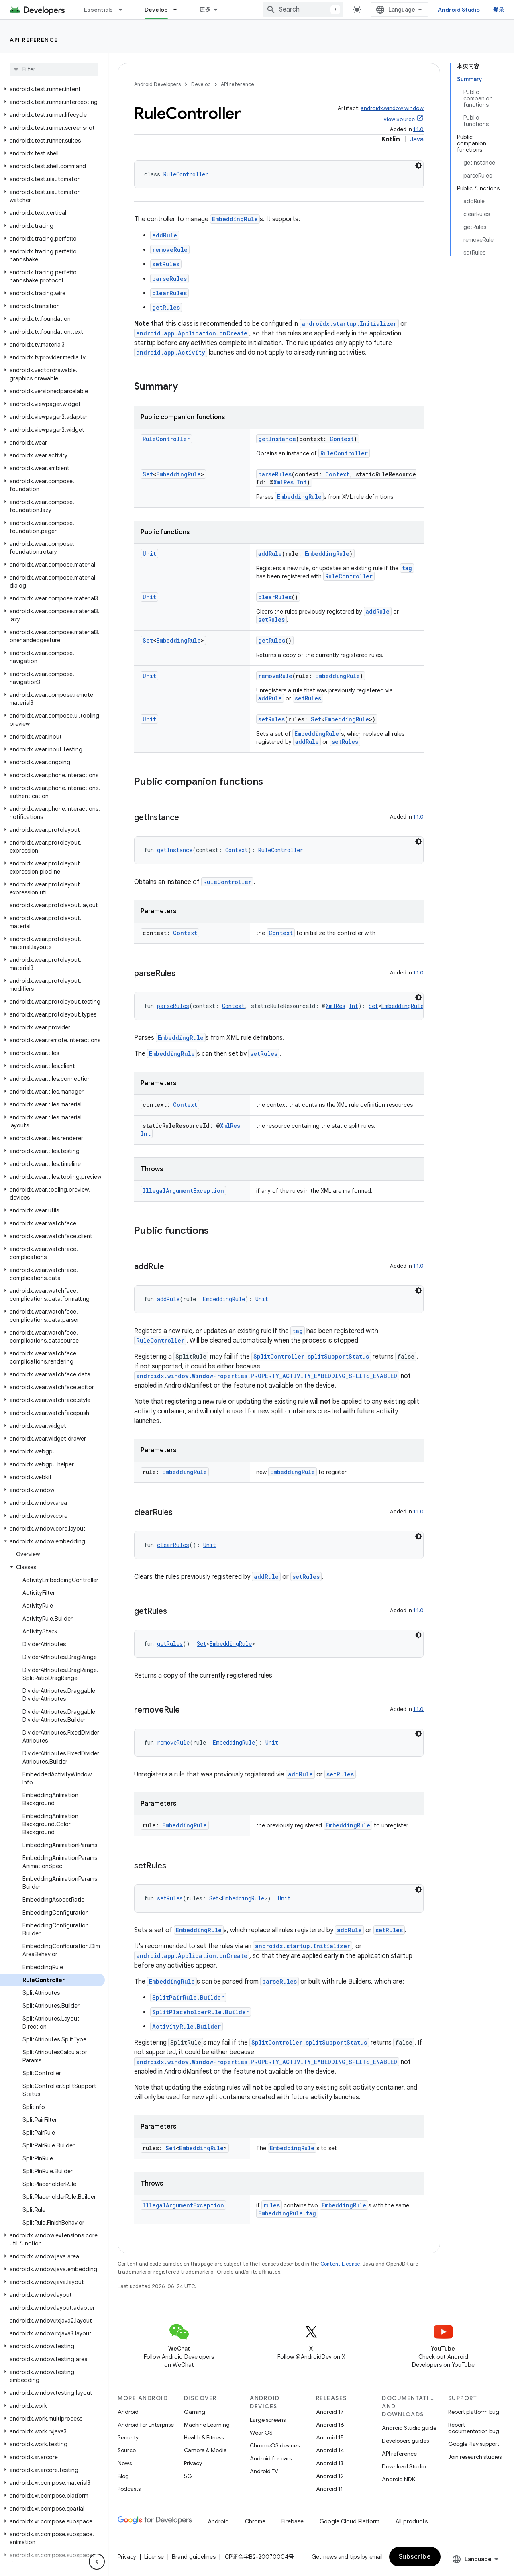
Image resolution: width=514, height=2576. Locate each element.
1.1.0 (418, 129)
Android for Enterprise (146, 2424)
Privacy (193, 2463)
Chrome (255, 2521)
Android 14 (330, 2450)
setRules (165, 264)
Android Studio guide (409, 2427)
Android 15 (330, 2437)
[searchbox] (54, 69)
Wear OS (261, 2432)
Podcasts (129, 2488)
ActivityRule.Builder (186, 2026)
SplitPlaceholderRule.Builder (200, 2012)
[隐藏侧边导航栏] (97, 2562)
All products (412, 2521)
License (154, 2557)
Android (128, 2411)
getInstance (277, 439)
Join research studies (475, 2456)
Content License (340, 2263)
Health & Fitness (204, 2437)
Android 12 (330, 2476)
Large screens (268, 2419)
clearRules (169, 293)
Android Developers (157, 84)
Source (127, 2450)
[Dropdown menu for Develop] (179, 9)
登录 (499, 9)
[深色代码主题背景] (418, 165)
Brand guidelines (194, 2557)
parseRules (169, 278)
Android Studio (459, 9)
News (125, 2463)
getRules (166, 307)
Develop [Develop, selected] (156, 9)
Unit (149, 553)
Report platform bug (473, 2411)
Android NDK (398, 2479)
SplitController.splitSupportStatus (311, 1356)
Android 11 (329, 2488)
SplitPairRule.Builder (188, 1997)
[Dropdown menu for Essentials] (124, 9)
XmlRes (283, 482)
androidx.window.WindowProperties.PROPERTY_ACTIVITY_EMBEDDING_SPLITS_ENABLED (266, 1376)
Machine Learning (207, 2424)
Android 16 (330, 2424)
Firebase (292, 2521)
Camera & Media (205, 2450)
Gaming (194, 2411)
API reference (34, 39)
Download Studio (404, 2466)
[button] (52, 89)
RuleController (185, 174)
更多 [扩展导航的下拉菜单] (205, 9)
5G (188, 2476)
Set (148, 474)
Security (128, 2437)
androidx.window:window (392, 108)
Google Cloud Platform (349, 2521)
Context (342, 439)
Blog (123, 2476)
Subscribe (415, 2557)
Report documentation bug (473, 2428)
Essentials (98, 9)
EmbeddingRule (235, 219)
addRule (164, 235)
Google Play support (473, 2443)
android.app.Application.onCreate (191, 333)
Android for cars (271, 2458)
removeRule (170, 249)
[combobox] (303, 9)
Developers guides (405, 2440)
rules (271, 2205)
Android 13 (329, 2463)
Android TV (264, 2471)
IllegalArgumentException (183, 1190)
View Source (399, 119)
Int (302, 482)
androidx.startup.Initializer (349, 323)
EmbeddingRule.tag (287, 2213)
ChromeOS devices (275, 2445)
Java (417, 139)
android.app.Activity (170, 352)
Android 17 (330, 2411)
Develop (200, 84)
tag (407, 568)
